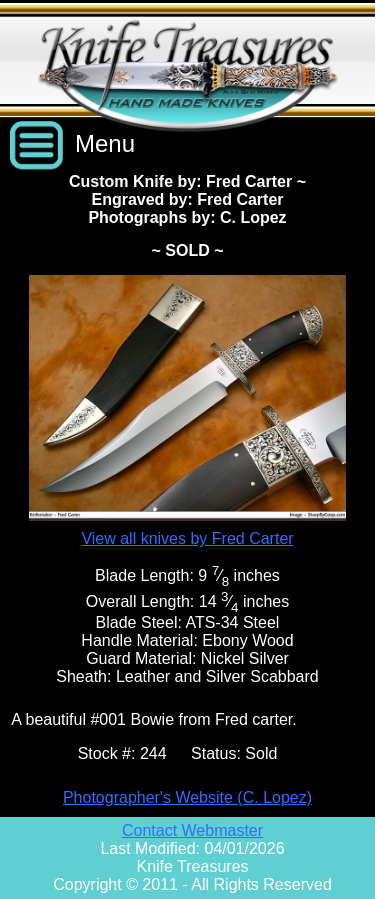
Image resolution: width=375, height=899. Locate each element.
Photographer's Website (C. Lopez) (187, 797)
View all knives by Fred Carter (187, 538)
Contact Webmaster (192, 830)
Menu (105, 143)
